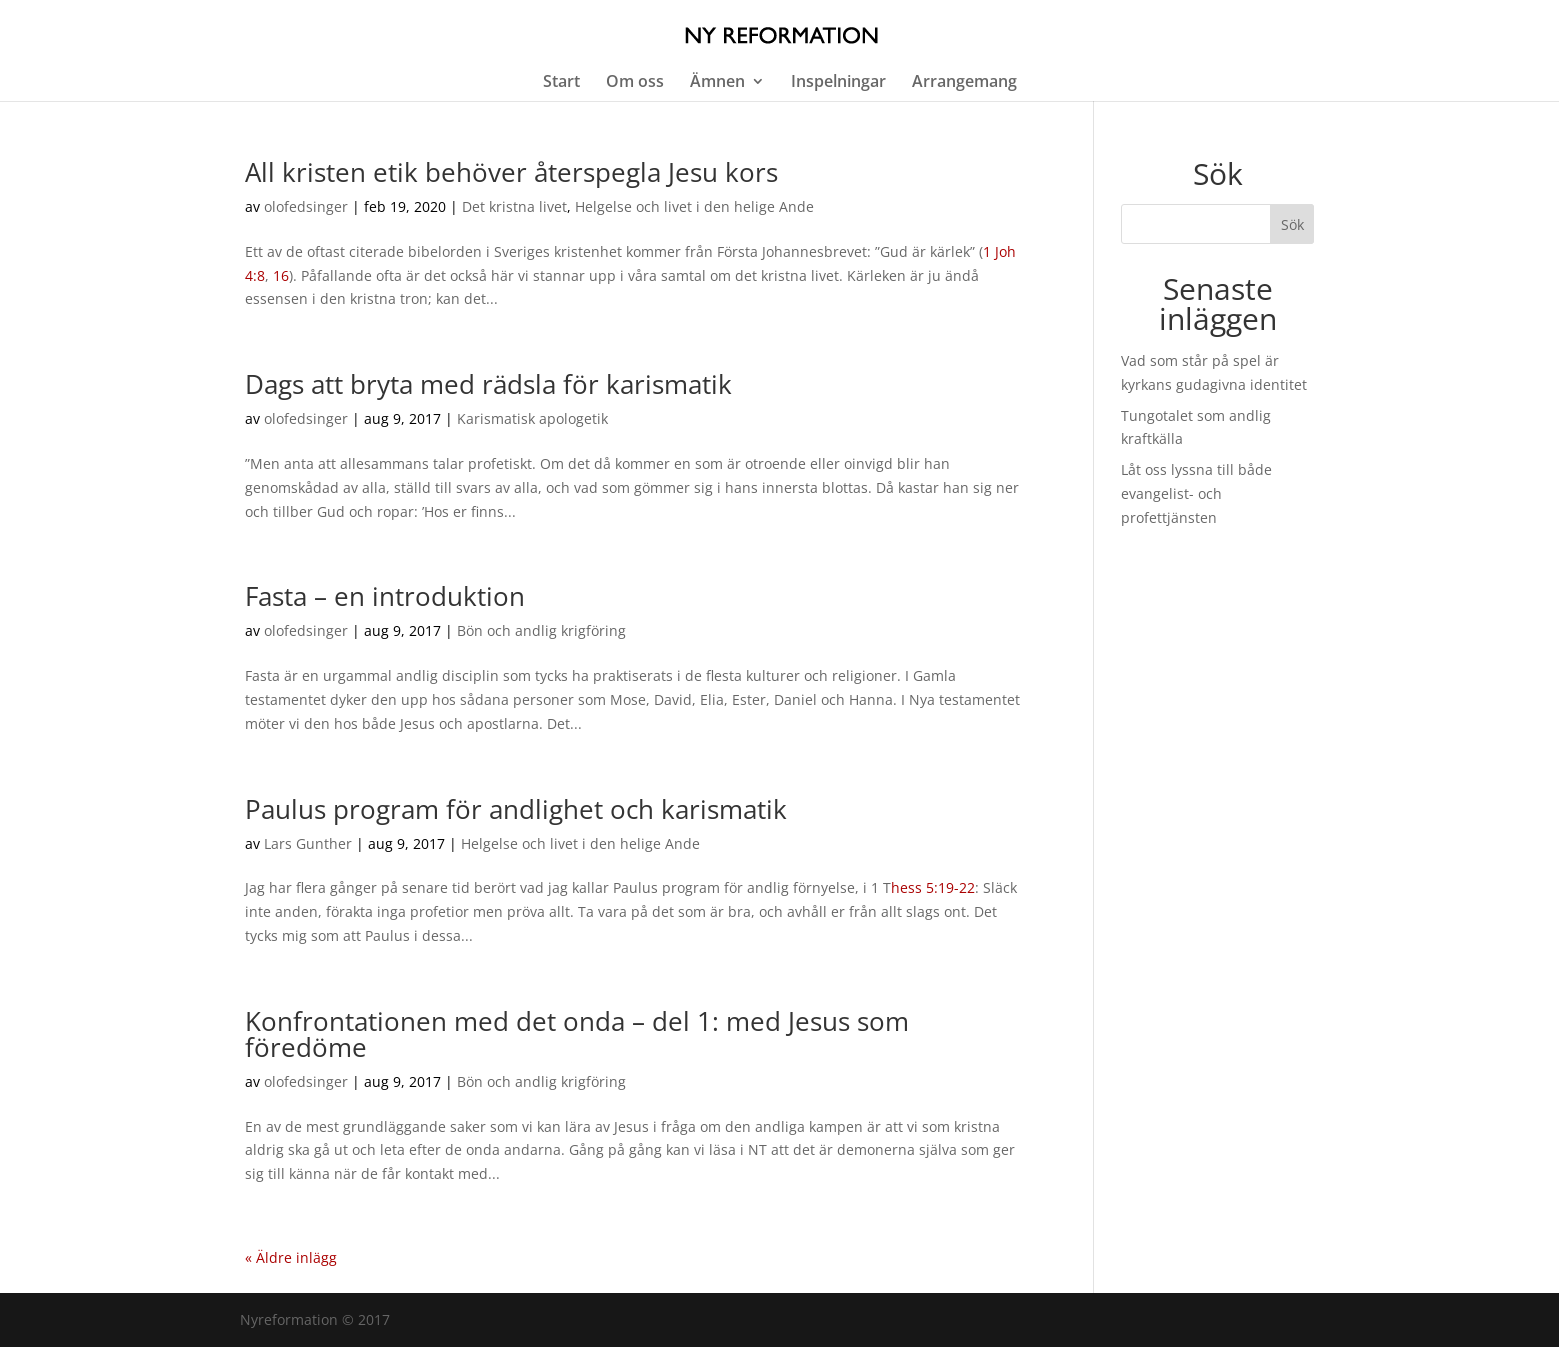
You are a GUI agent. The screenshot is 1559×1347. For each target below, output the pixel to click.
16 (281, 275)
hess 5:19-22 (933, 887)
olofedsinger (306, 206)
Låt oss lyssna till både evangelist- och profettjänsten (1196, 493)
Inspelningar (838, 83)
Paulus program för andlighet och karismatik (516, 809)
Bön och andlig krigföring (541, 630)
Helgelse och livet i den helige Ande (694, 206)
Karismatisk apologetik (532, 418)
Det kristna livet (514, 206)
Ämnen (717, 83)
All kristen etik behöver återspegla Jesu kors (511, 172)
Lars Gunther (308, 843)
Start (561, 83)
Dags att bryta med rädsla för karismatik (488, 384)
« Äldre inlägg (291, 1257)
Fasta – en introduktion (385, 596)
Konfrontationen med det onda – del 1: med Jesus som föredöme (577, 1034)
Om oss (635, 83)
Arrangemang (964, 83)
